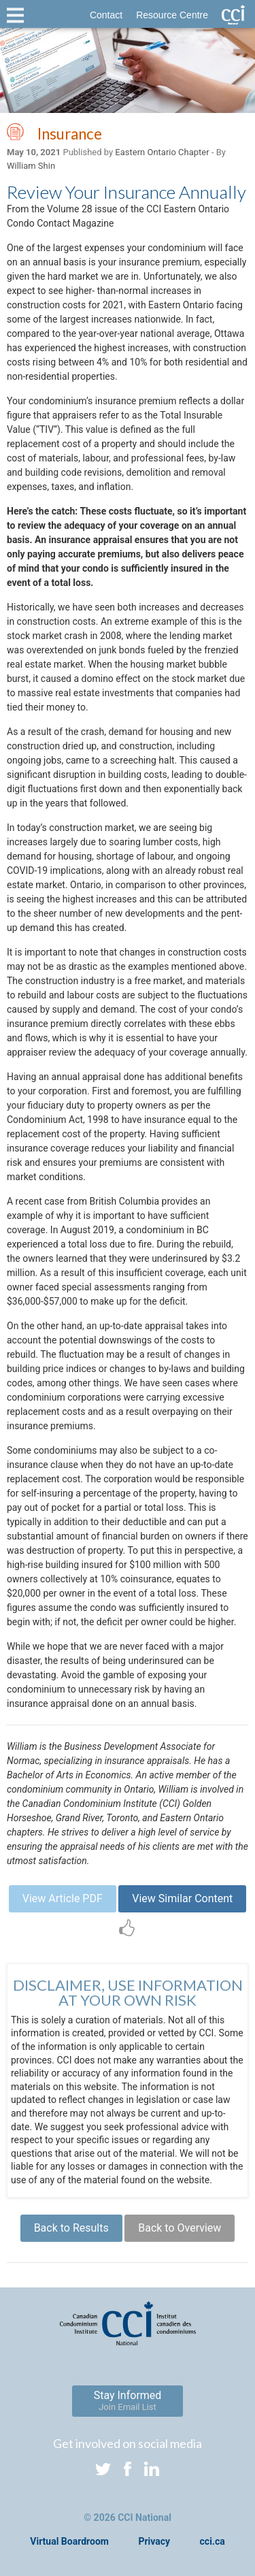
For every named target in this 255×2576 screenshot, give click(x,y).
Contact (106, 15)
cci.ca (212, 2541)
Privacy (154, 2541)
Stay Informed (128, 2400)
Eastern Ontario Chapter (162, 152)
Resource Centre (172, 15)
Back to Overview (179, 2227)
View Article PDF (62, 1898)
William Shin (31, 166)
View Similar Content (182, 1898)
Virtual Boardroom (69, 2541)
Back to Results (71, 2227)
